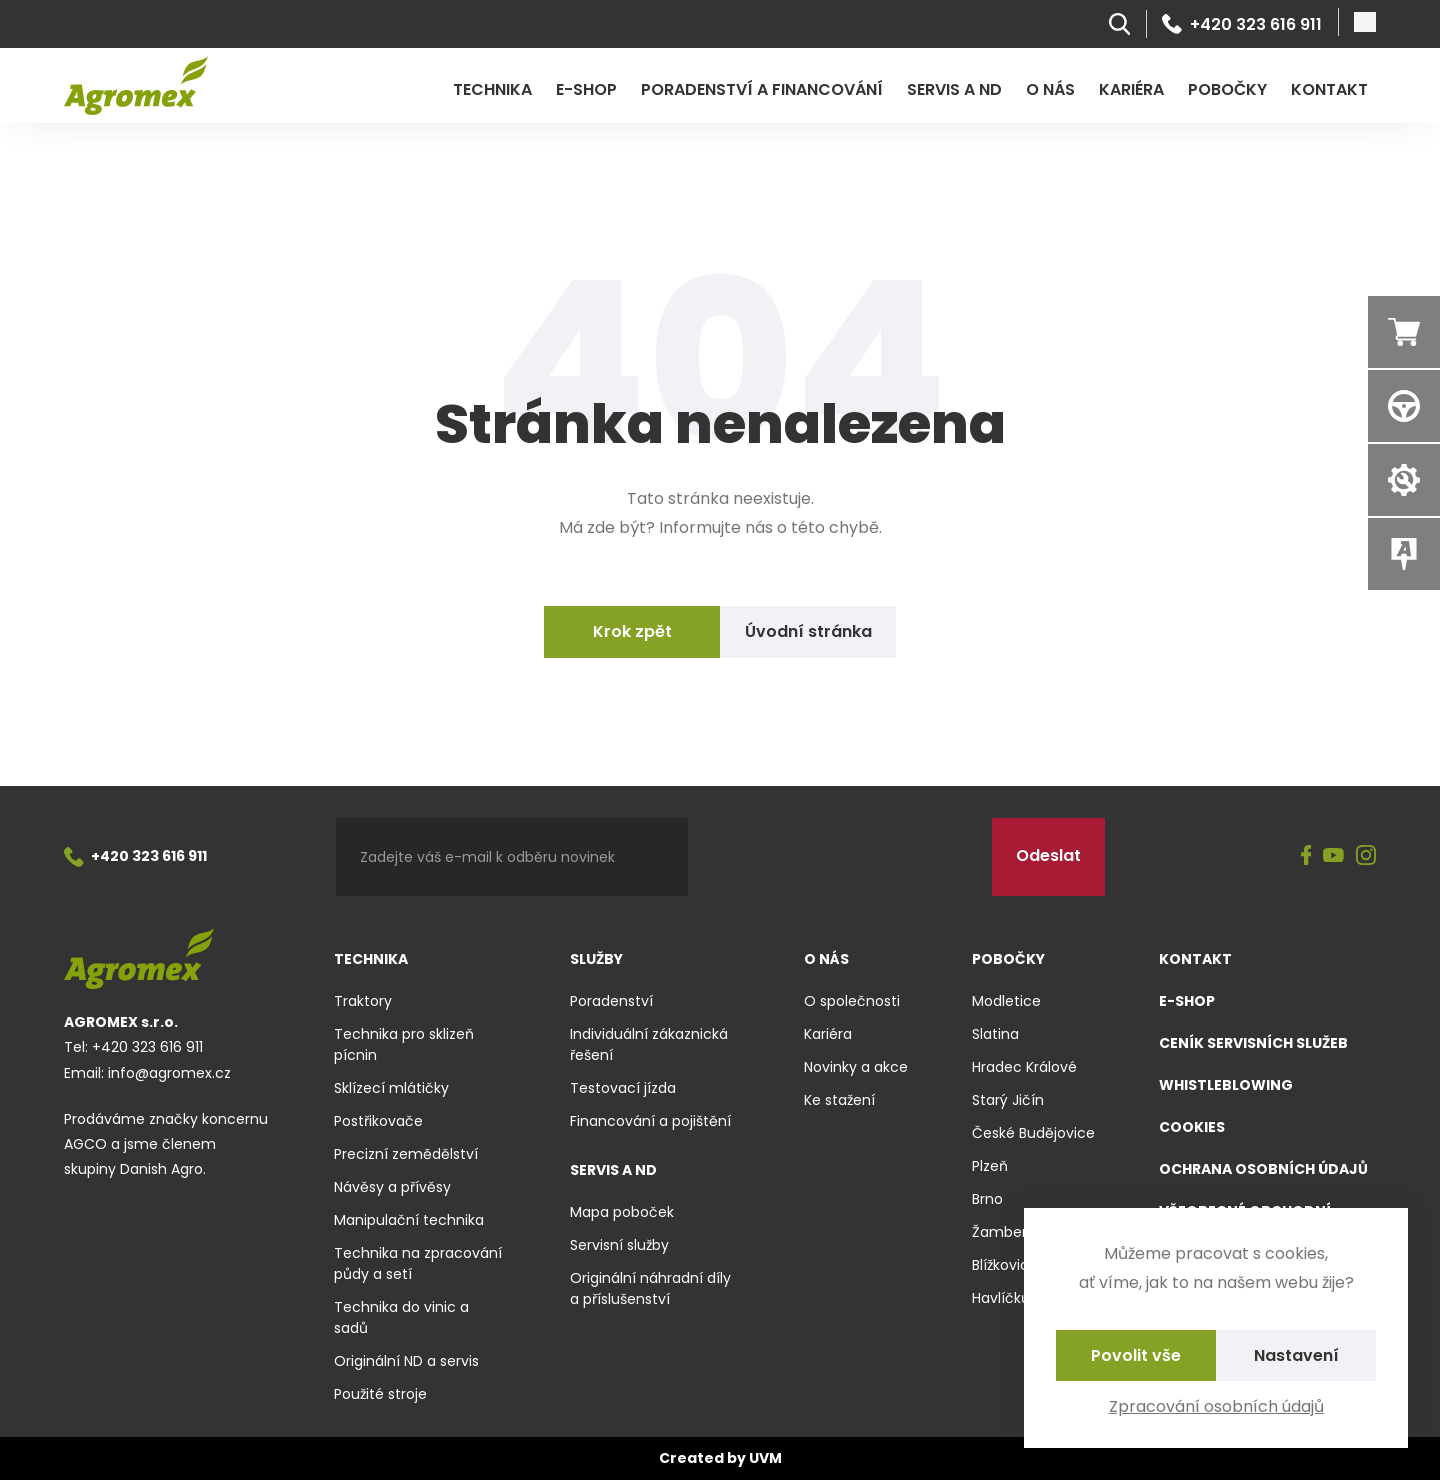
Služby (596, 959)
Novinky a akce (856, 1067)
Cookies (1192, 1127)
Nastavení (1296, 1355)
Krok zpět (632, 631)
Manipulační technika (409, 1220)
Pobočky (1227, 89)
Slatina (995, 1034)
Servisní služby (619, 1245)
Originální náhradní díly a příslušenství (650, 1288)
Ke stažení (839, 1100)
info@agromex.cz (169, 1073)
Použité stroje (380, 1394)
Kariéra (1131, 89)
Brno (987, 1199)
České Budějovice (1033, 1133)
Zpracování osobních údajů (1216, 1406)
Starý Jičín (1008, 1100)
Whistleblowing (1226, 1085)
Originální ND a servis (406, 1361)
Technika (492, 89)
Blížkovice (1005, 1265)
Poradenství (611, 1001)
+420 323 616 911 (1242, 24)
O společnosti (852, 1001)
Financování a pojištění (650, 1121)
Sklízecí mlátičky (391, 1088)
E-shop (586, 89)
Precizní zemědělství (406, 1154)
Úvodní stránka (808, 631)
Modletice (1006, 1001)
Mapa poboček (622, 1212)
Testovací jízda (623, 1088)
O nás (1050, 89)
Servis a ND (954, 89)
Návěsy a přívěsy (392, 1187)
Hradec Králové (1024, 1067)
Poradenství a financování (762, 89)
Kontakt (1329, 89)
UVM (765, 1458)
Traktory (363, 1001)
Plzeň (990, 1166)
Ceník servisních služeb (1253, 1043)
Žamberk (1003, 1232)
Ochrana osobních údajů (1263, 1169)
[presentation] (840, 857)
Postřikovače (378, 1121)
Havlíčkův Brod (1022, 1298)
